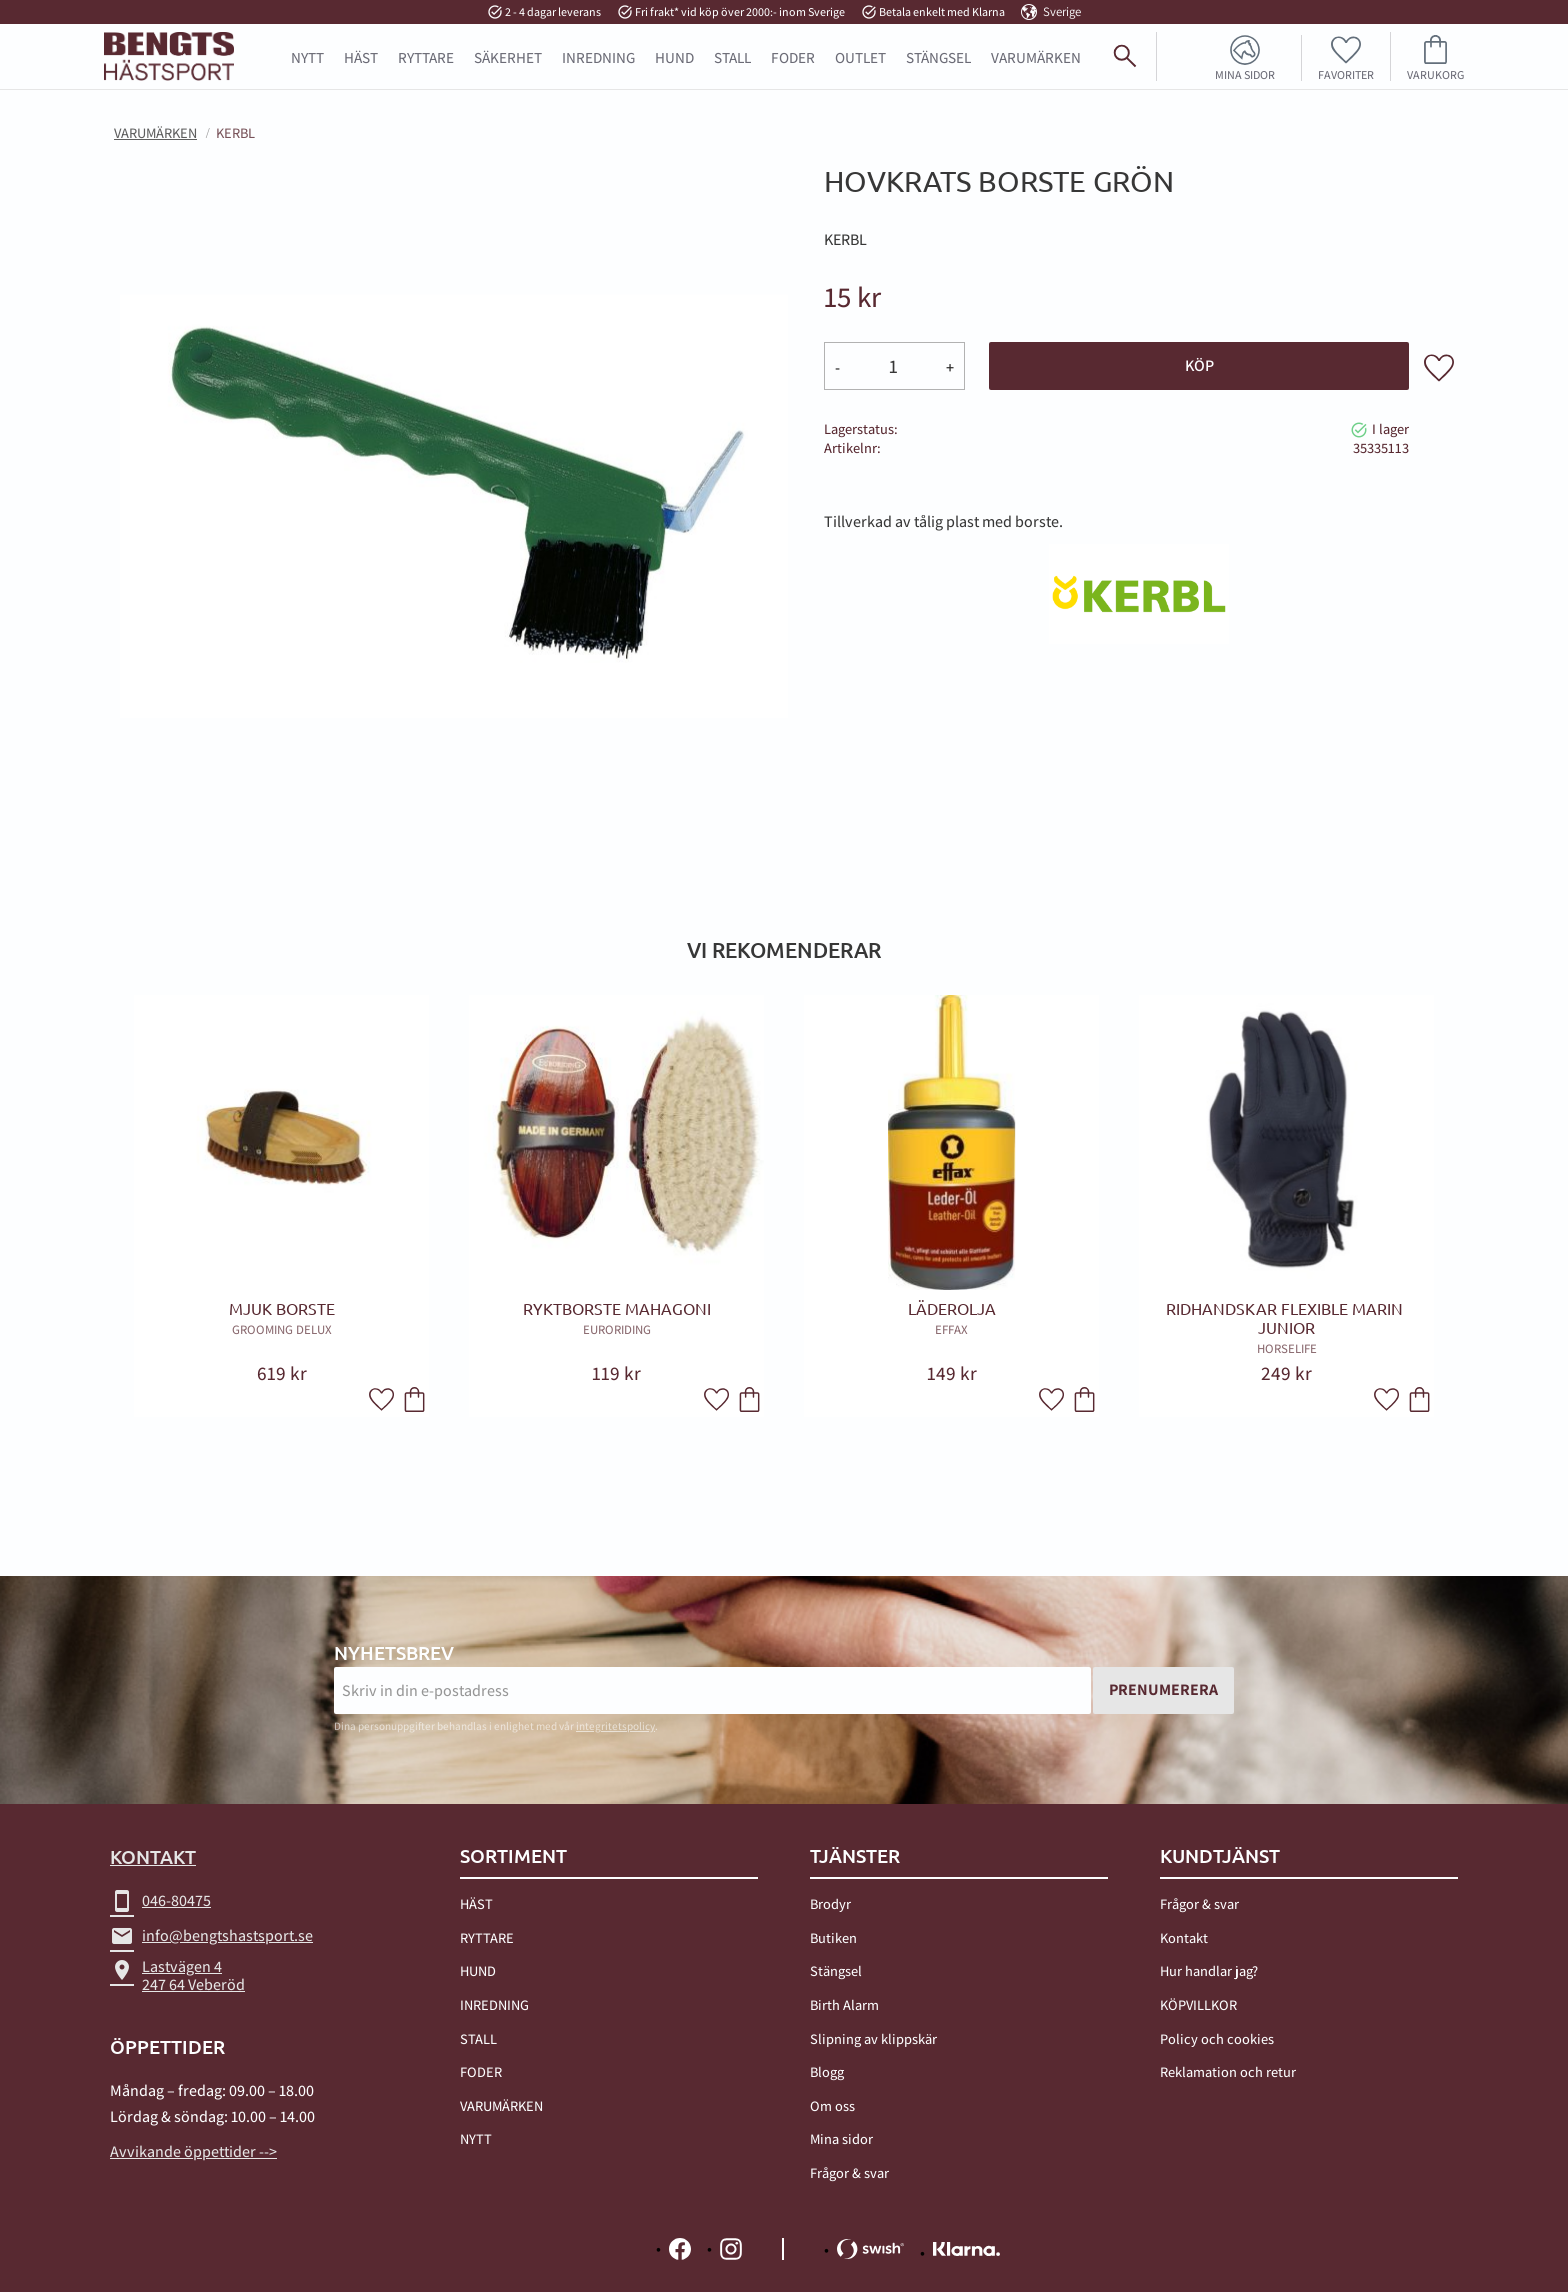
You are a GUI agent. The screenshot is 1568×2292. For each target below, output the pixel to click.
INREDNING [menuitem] (598, 57)
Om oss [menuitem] (832, 2105)
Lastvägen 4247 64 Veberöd (177, 1975)
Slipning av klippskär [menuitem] (873, 2038)
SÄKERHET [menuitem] (508, 57)
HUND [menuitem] (674, 57)
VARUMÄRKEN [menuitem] (501, 2105)
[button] (1346, 56)
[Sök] (1544, 64)
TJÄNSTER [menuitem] (855, 1856)
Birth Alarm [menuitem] (844, 2004)
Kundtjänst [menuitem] (1220, 1856)
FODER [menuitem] (793, 57)
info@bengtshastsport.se (211, 1936)
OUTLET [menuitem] (860, 57)
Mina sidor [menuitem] (1245, 74)
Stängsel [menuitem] (836, 1970)
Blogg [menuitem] (827, 2071)
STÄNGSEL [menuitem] (938, 57)
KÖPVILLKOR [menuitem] (1198, 2004)
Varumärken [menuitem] (1036, 57)
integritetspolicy (615, 1726)
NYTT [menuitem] (307, 57)
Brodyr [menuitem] (830, 1903)
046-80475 (160, 1901)
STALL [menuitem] (732, 57)
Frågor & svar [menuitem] (849, 2172)
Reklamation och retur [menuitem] (1228, 2071)
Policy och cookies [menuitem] (1217, 2038)
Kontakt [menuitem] (1184, 1937)
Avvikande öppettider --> (193, 2151)
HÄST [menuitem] (361, 57)
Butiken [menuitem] (833, 1937)
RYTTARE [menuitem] (426, 57)
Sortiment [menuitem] (513, 1856)
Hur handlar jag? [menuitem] (1209, 1970)
